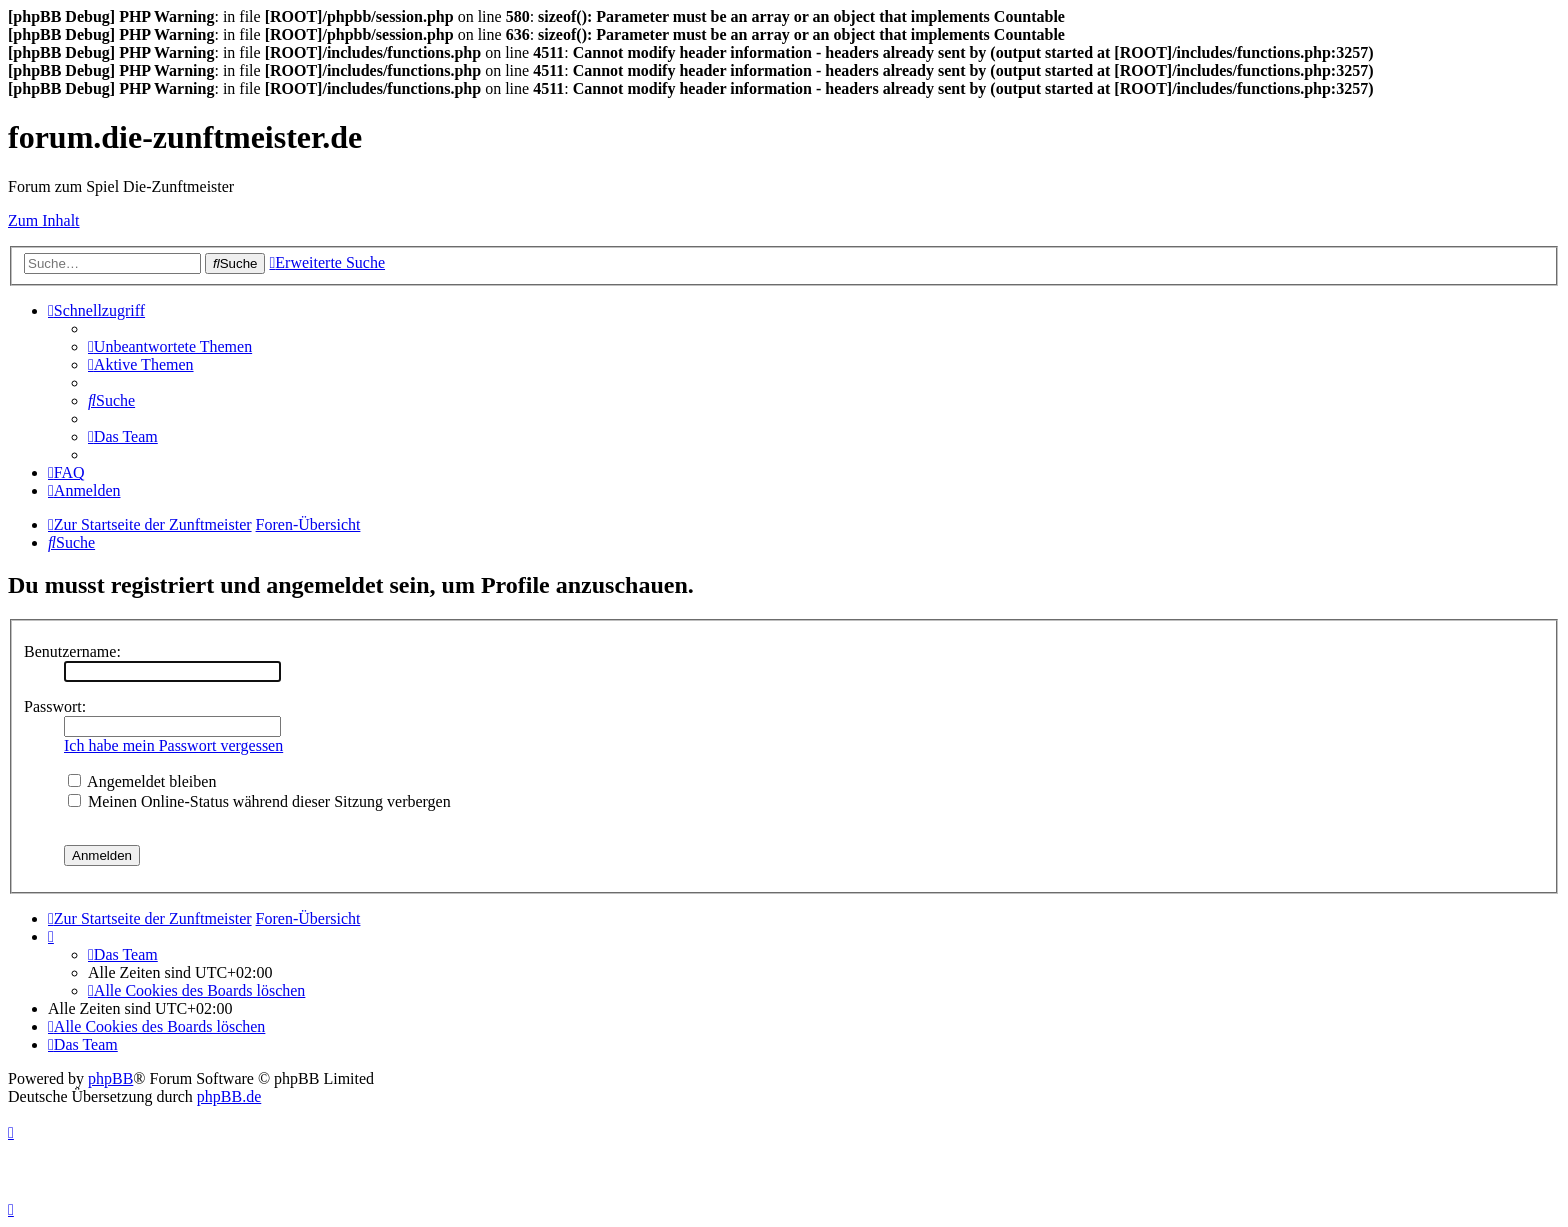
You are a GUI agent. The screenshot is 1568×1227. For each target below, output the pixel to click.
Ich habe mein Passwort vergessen (173, 745)
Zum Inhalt (44, 220)
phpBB (110, 1078)
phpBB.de (229, 1096)
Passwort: (55, 706)
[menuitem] (170, 346)
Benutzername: (72, 651)
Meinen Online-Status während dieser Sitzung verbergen (259, 801)
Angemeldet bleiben (142, 781)
